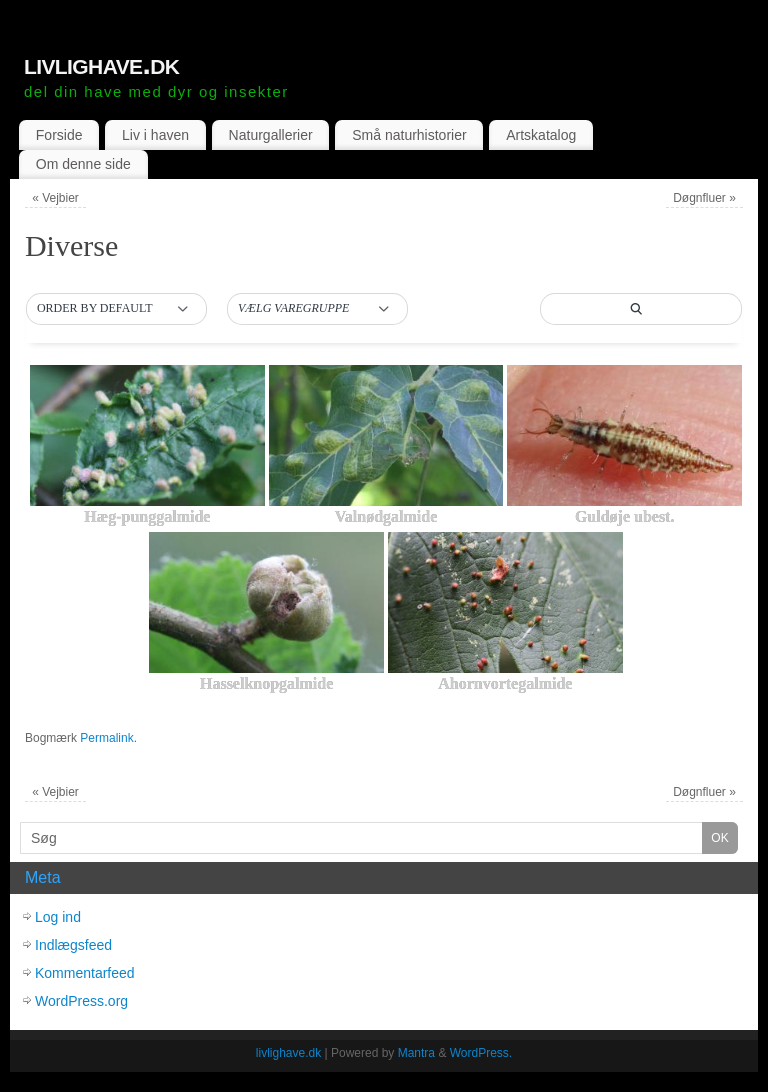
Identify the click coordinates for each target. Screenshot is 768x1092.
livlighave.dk (101, 64)
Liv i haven (155, 135)
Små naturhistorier (409, 135)
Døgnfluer (704, 198)
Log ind (58, 917)
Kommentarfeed (85, 973)
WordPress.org (81, 1001)
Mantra (416, 1053)
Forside (59, 135)
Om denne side (83, 164)
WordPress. (481, 1053)
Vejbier (55, 198)
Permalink (106, 738)
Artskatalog (541, 135)
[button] (116, 309)
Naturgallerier (271, 135)
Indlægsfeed (73, 945)
